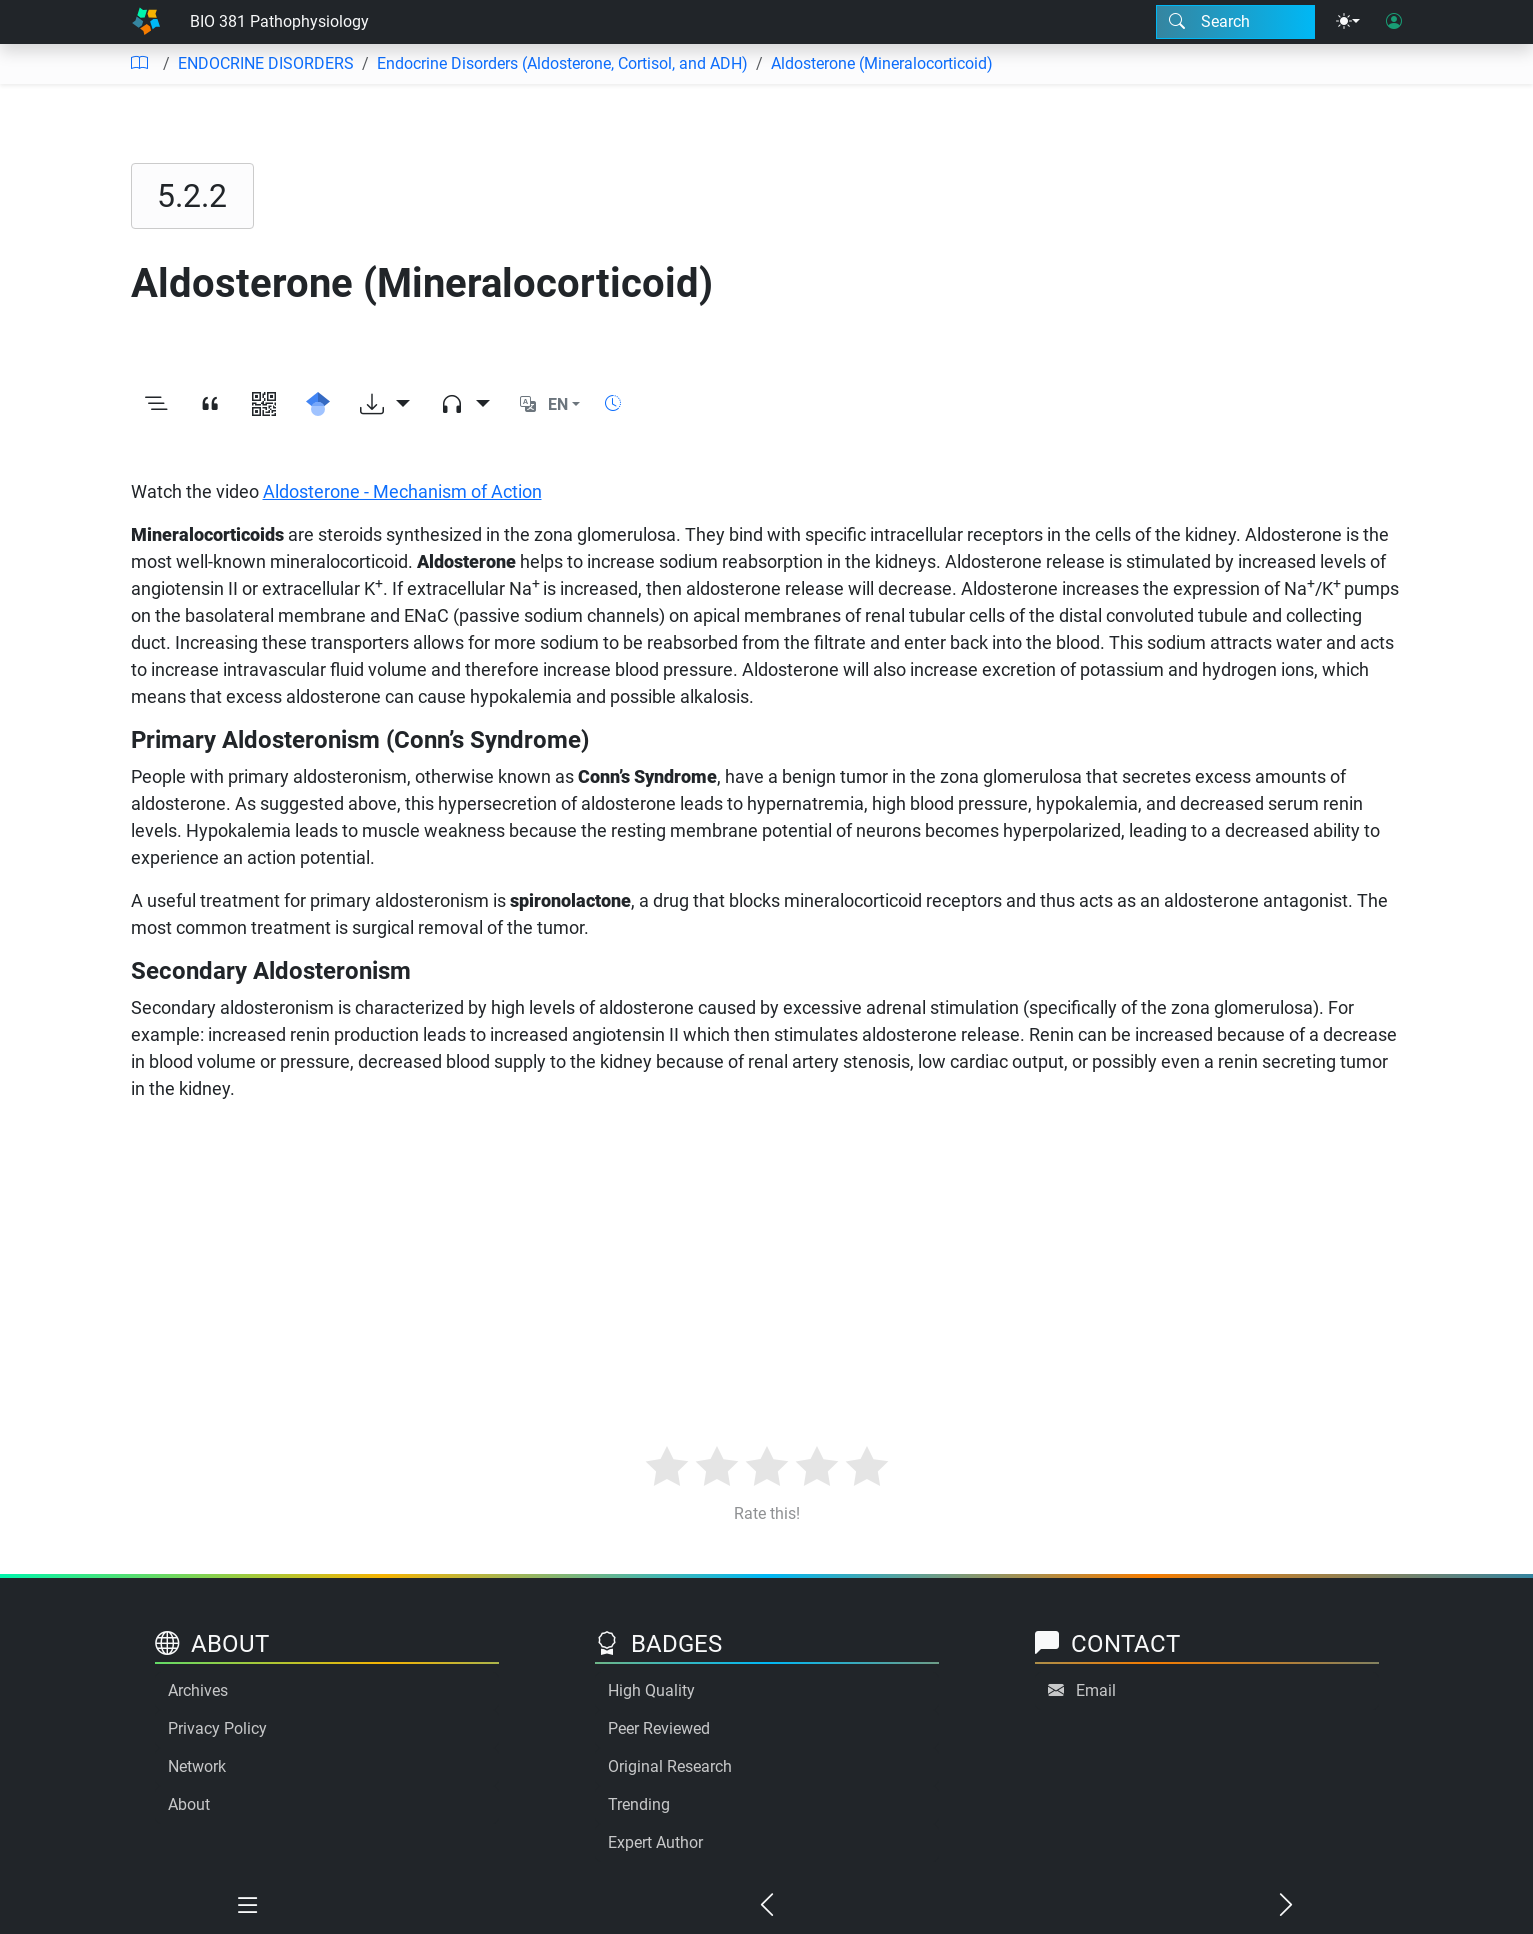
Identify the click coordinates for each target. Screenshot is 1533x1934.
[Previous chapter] (766, 1906)
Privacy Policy (217, 1728)
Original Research (670, 1766)
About (189, 1804)
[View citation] (210, 405)
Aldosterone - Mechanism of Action (402, 491)
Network (197, 1766)
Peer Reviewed (659, 1728)
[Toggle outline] (156, 405)
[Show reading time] (613, 403)
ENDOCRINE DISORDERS (266, 63)
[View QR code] (264, 405)
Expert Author (655, 1842)
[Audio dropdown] (465, 405)
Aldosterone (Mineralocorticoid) (882, 63)
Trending (639, 1804)
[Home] (146, 22)
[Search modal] (1235, 22)
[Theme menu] (1348, 22)
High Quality (651, 1690)
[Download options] (385, 405)
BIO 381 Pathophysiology (279, 21)
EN (558, 404)
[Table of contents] (139, 64)
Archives (198, 1690)
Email (1096, 1690)
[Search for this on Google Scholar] (318, 405)
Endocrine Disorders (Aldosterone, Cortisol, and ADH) (562, 63)
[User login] (1394, 22)
